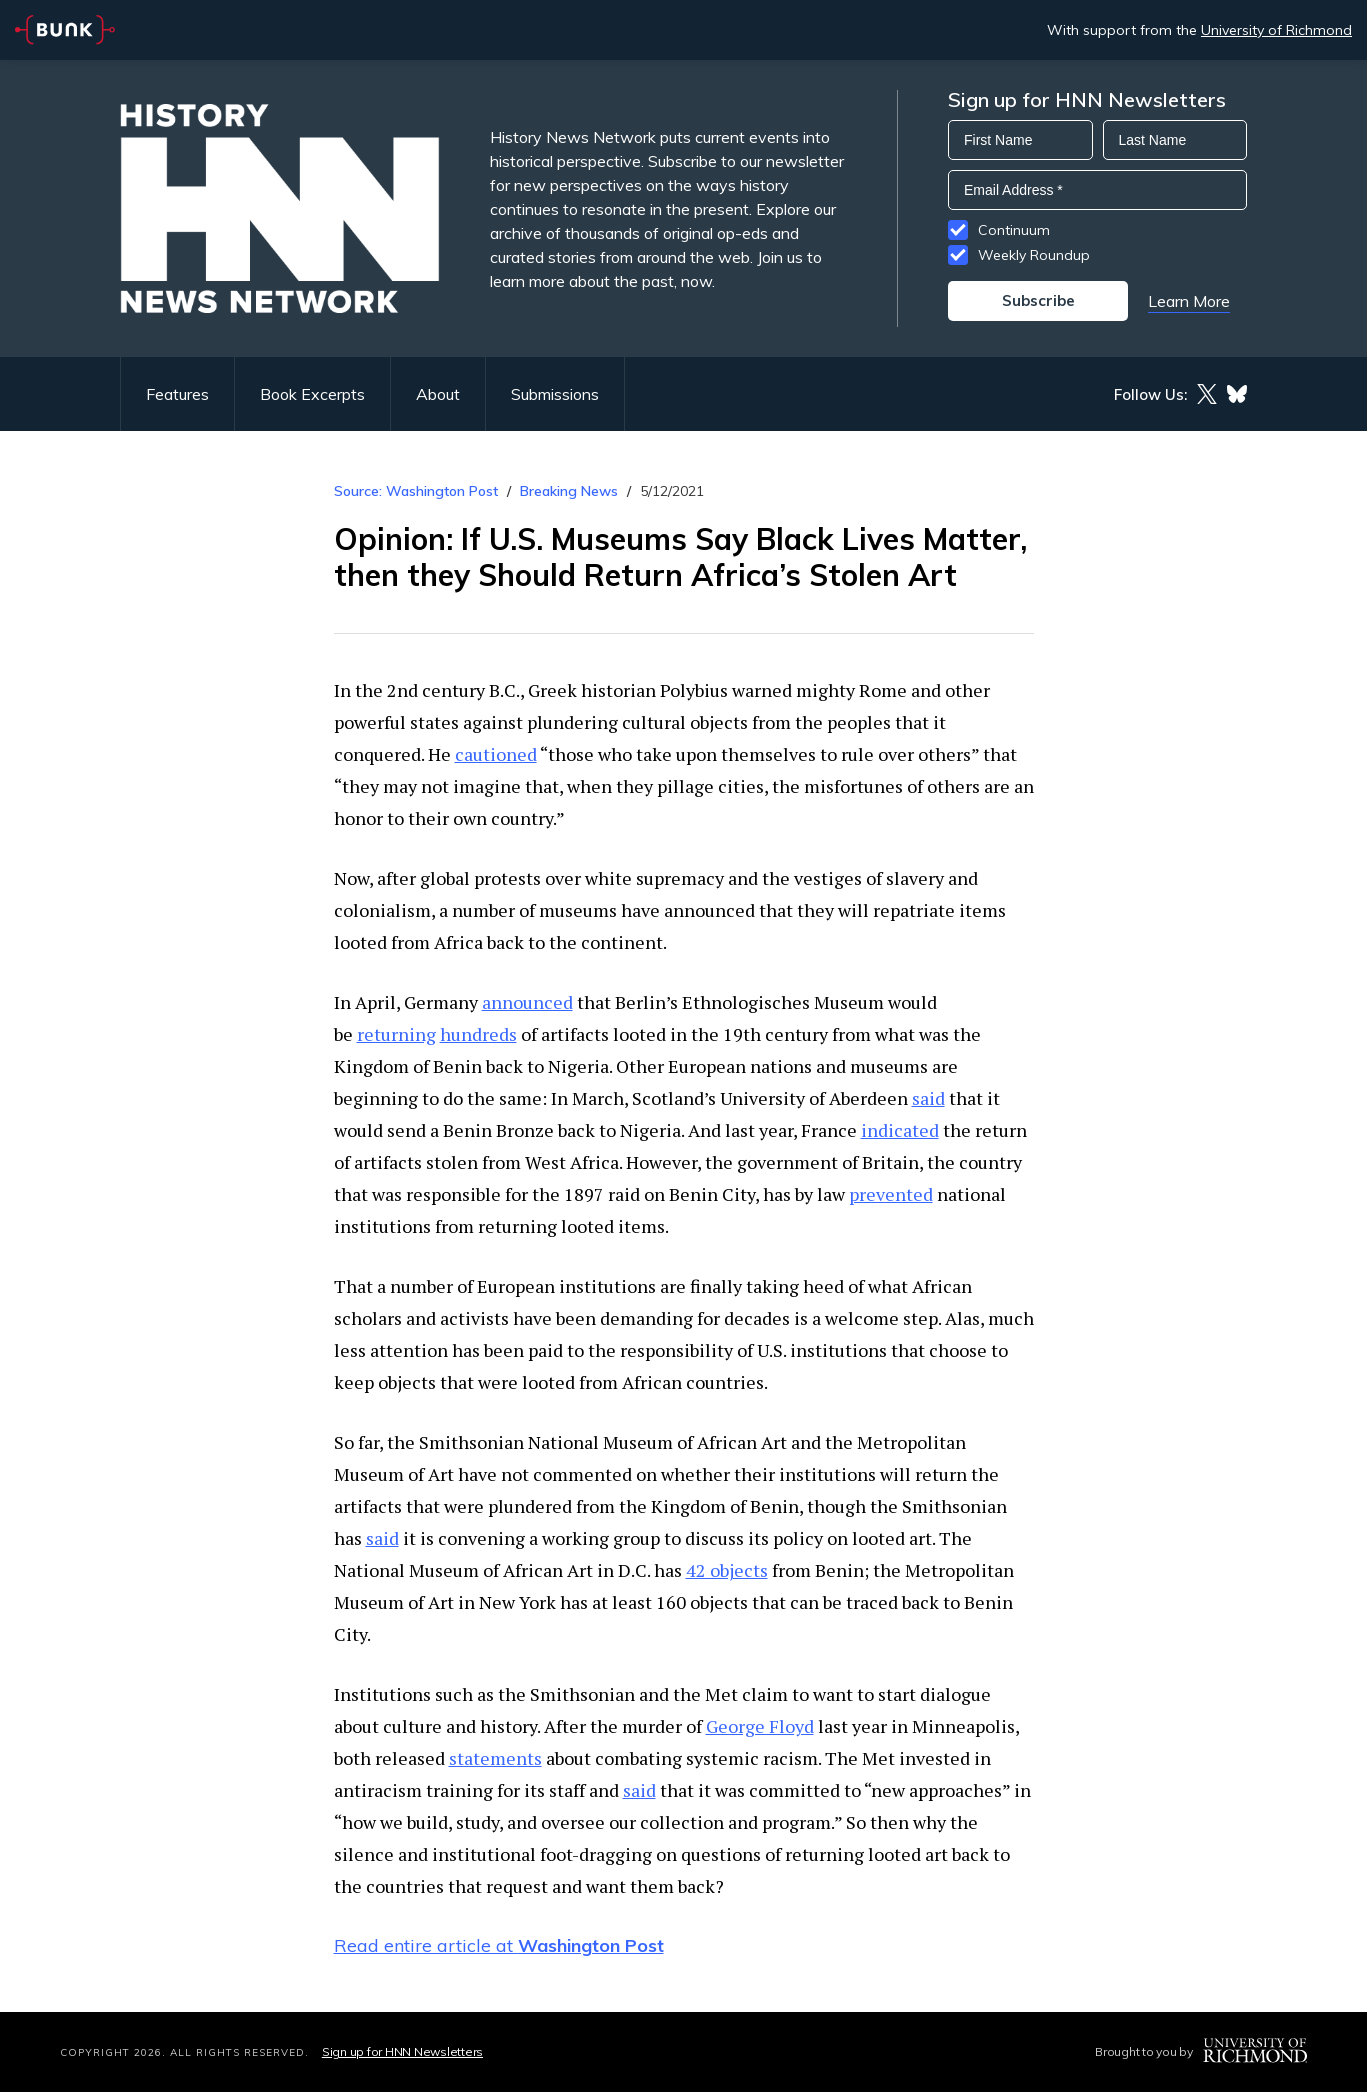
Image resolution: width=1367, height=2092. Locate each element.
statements (495, 1758)
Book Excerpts (312, 394)
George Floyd (760, 1726)
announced (527, 1002)
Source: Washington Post (416, 491)
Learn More (1189, 301)
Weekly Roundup (1034, 255)
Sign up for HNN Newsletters (402, 2051)
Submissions (555, 394)
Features (177, 394)
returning (396, 1034)
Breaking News (569, 491)
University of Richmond (1276, 30)
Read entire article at (499, 1945)
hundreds (478, 1034)
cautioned (496, 754)
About (438, 394)
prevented (891, 1194)
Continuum (1014, 230)
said (928, 1098)
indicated (900, 1130)
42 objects (727, 1570)
